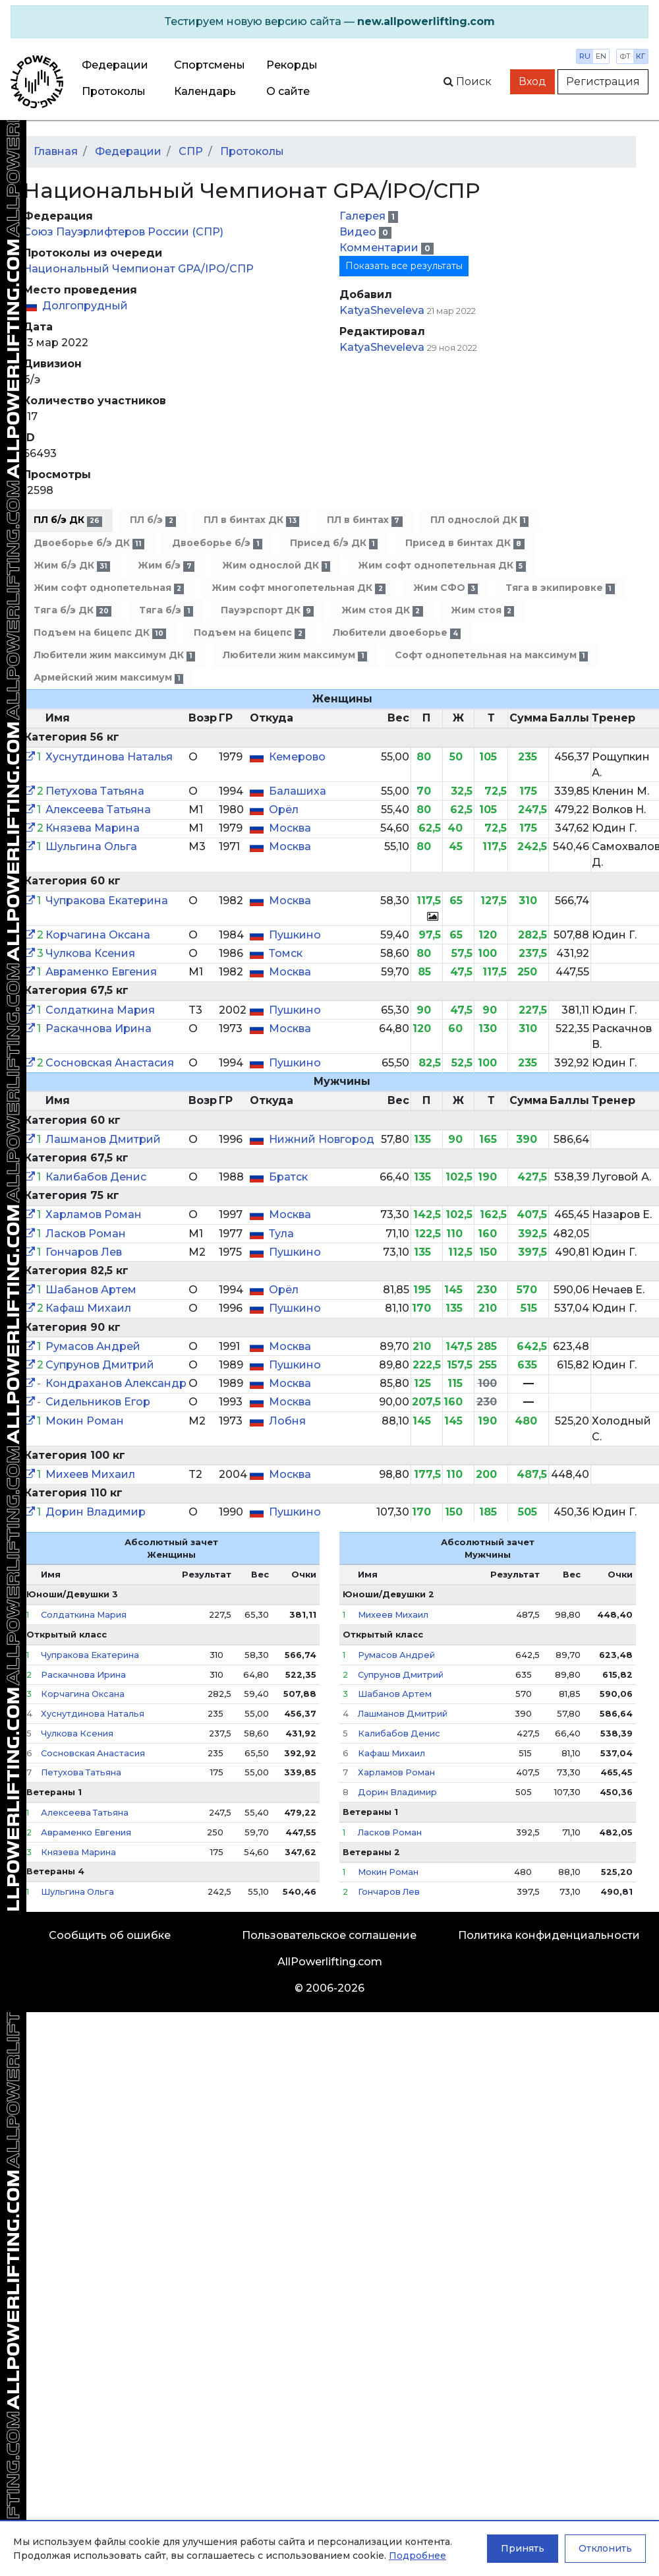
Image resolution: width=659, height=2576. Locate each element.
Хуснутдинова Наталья (109, 757)
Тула (281, 1233)
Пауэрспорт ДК (267, 610)
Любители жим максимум (294, 655)
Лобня (287, 1421)
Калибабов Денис (95, 1177)
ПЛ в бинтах (364, 520)
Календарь (205, 91)
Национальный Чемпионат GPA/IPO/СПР (138, 268)
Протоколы (114, 91)
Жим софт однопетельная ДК (441, 565)
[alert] (329, 21)
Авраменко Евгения (101, 972)
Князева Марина (92, 828)
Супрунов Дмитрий (99, 1365)
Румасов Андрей (92, 1346)
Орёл (284, 809)
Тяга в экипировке (559, 588)
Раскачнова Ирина (98, 1028)
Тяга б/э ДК (72, 610)
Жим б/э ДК (72, 565)
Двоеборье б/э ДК (89, 543)
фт (625, 56)
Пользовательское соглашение (329, 1935)
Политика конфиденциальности (549, 1935)
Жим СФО (445, 588)
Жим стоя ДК (381, 610)
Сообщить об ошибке (110, 1935)
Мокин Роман (84, 1421)
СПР (191, 151)
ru (584, 56)
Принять (522, 2548)
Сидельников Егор (97, 1401)
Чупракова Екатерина (106, 900)
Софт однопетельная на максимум (491, 655)
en (601, 56)
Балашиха (297, 791)
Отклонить (605, 2548)
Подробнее (417, 2555)
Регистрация (603, 81)
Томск (285, 953)
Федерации (115, 65)
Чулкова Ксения (90, 953)
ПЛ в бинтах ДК (251, 520)
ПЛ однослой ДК (479, 520)
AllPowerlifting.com (329, 1961)
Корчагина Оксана (97, 935)
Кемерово (297, 757)
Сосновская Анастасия (109, 1063)
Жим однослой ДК (276, 565)
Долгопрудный (85, 305)
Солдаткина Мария (100, 1010)
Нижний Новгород (321, 1139)
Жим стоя (482, 610)
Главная (56, 151)
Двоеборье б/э (217, 543)
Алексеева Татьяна (98, 809)
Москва (290, 828)
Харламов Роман (93, 1214)
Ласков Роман (85, 1233)
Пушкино (295, 935)
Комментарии (380, 247)
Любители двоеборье (397, 633)
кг (640, 56)
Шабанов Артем (90, 1289)
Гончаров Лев (83, 1252)
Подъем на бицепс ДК (100, 633)
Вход (532, 81)
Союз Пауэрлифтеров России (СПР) (123, 232)
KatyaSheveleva (381, 310)
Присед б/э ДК (334, 543)
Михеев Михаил (90, 1474)
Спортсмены (209, 65)
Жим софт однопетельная (109, 588)
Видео (359, 232)
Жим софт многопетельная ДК (298, 588)
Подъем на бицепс (249, 633)
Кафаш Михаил (88, 1308)
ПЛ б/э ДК (68, 520)
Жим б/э (166, 565)
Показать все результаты (404, 266)
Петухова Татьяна (94, 791)
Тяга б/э (165, 610)
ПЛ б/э (152, 520)
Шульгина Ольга (91, 846)
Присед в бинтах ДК (464, 543)
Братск (288, 1177)
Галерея (363, 216)
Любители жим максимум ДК (114, 655)
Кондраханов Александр (115, 1383)
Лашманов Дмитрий (103, 1139)
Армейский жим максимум (108, 677)
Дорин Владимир (95, 1512)
